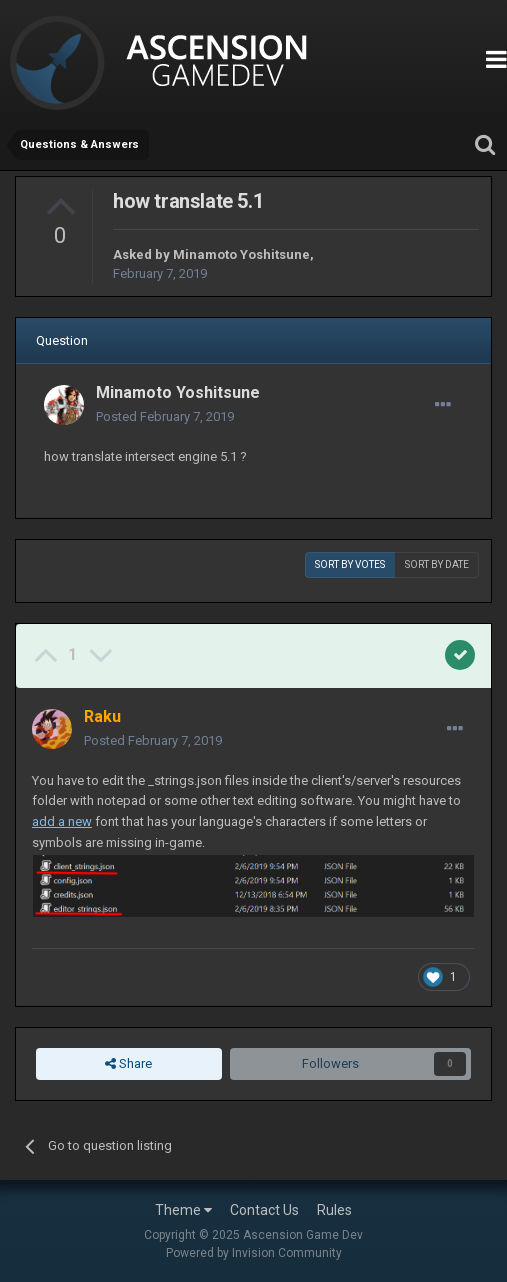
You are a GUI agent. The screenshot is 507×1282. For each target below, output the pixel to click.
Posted (165, 416)
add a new (62, 821)
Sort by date (437, 564)
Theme (183, 1210)
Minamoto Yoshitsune (241, 254)
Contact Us (264, 1210)
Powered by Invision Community (254, 1253)
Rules (334, 1210)
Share (128, 1064)
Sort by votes (350, 564)
